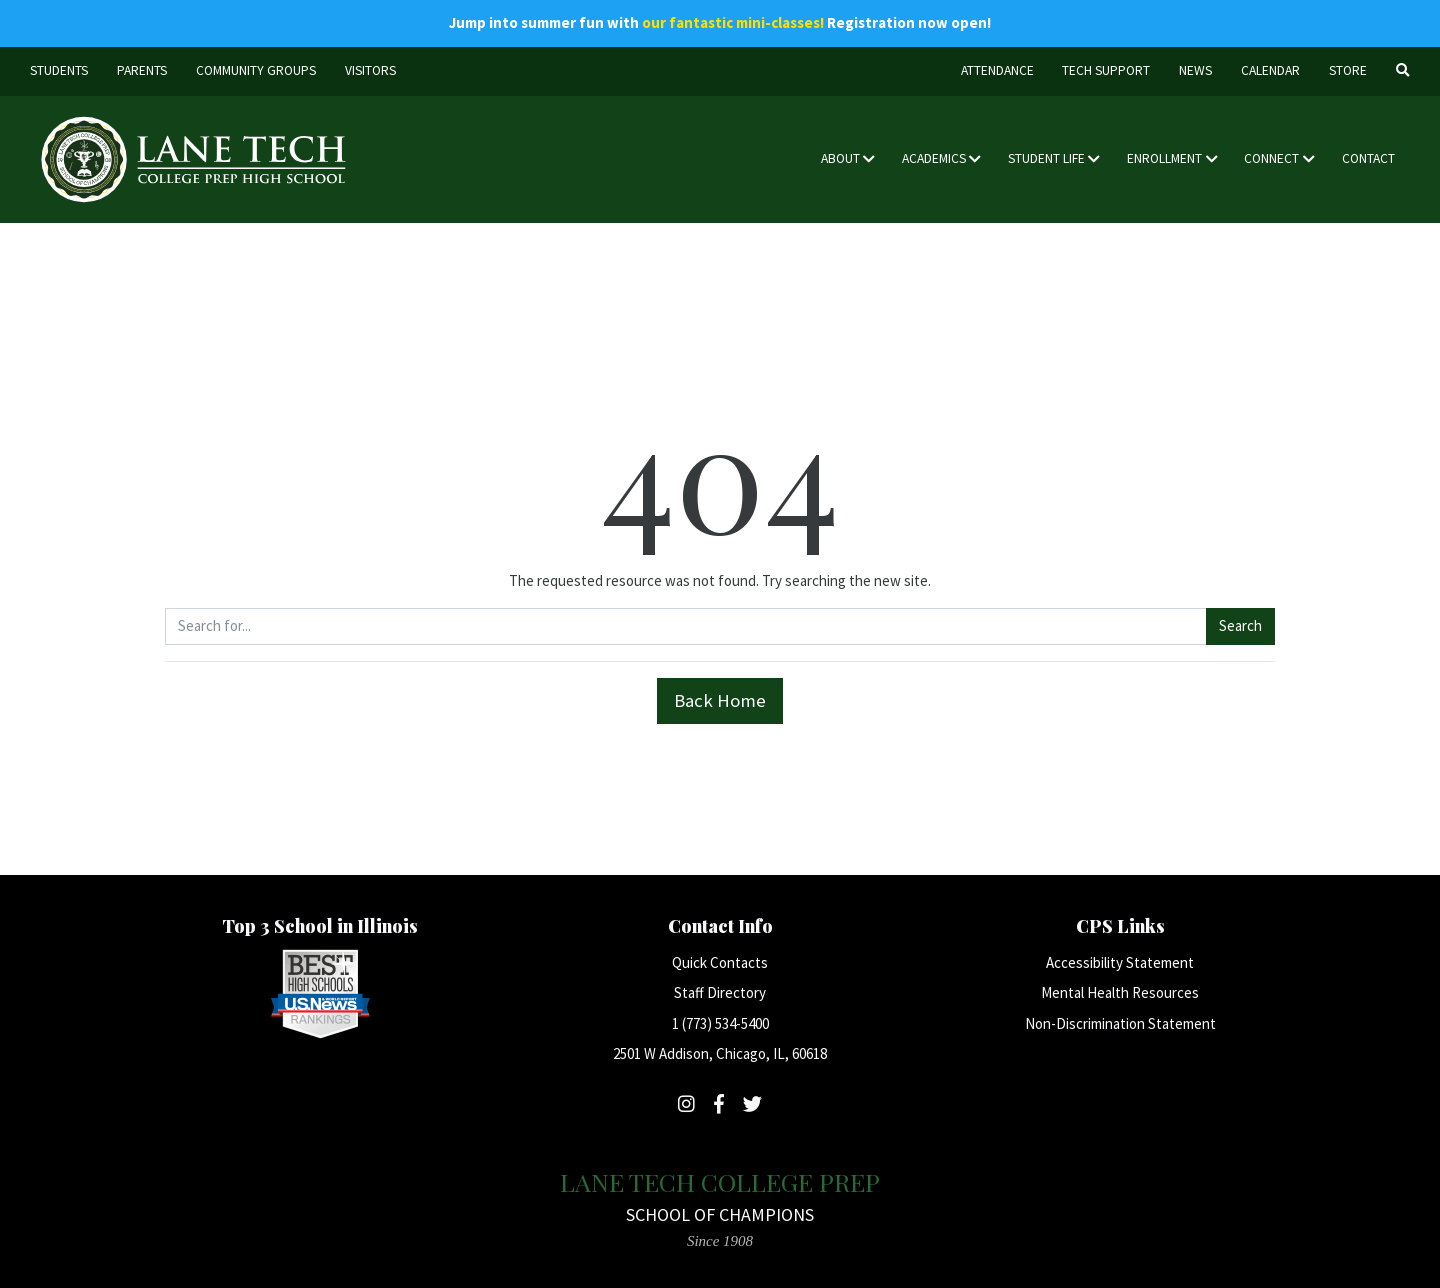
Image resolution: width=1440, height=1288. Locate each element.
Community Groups (256, 70)
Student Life (1046, 158)
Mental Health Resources (1120, 992)
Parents (142, 70)
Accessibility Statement (1120, 962)
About (840, 158)
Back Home (720, 700)
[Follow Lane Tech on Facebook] (719, 1104)
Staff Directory (720, 992)
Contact (1368, 158)
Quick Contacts (720, 962)
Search (1240, 625)
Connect (1271, 158)
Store (1348, 70)
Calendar (1270, 70)
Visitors (370, 70)
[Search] (1402, 71)
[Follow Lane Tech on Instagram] (686, 1104)
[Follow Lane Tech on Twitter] (752, 1104)
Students (59, 70)
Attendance (997, 70)
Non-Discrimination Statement (1120, 1023)
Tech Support (1106, 70)
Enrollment (1164, 158)
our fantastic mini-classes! (733, 22)
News (1195, 70)
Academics (934, 158)
